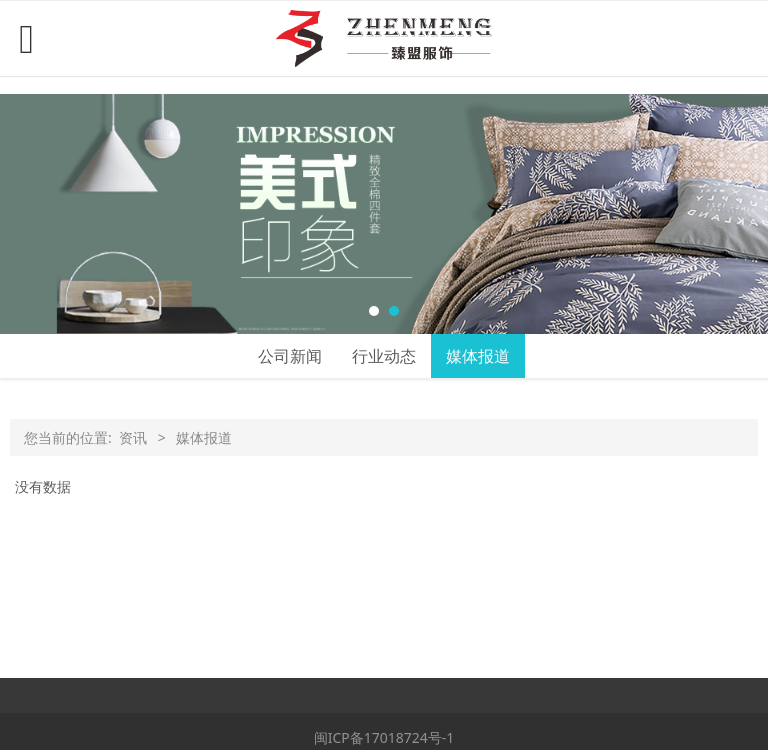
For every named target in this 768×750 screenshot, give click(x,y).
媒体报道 (478, 356)
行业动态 (384, 356)
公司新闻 (290, 356)
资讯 (133, 437)
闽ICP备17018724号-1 (384, 737)
